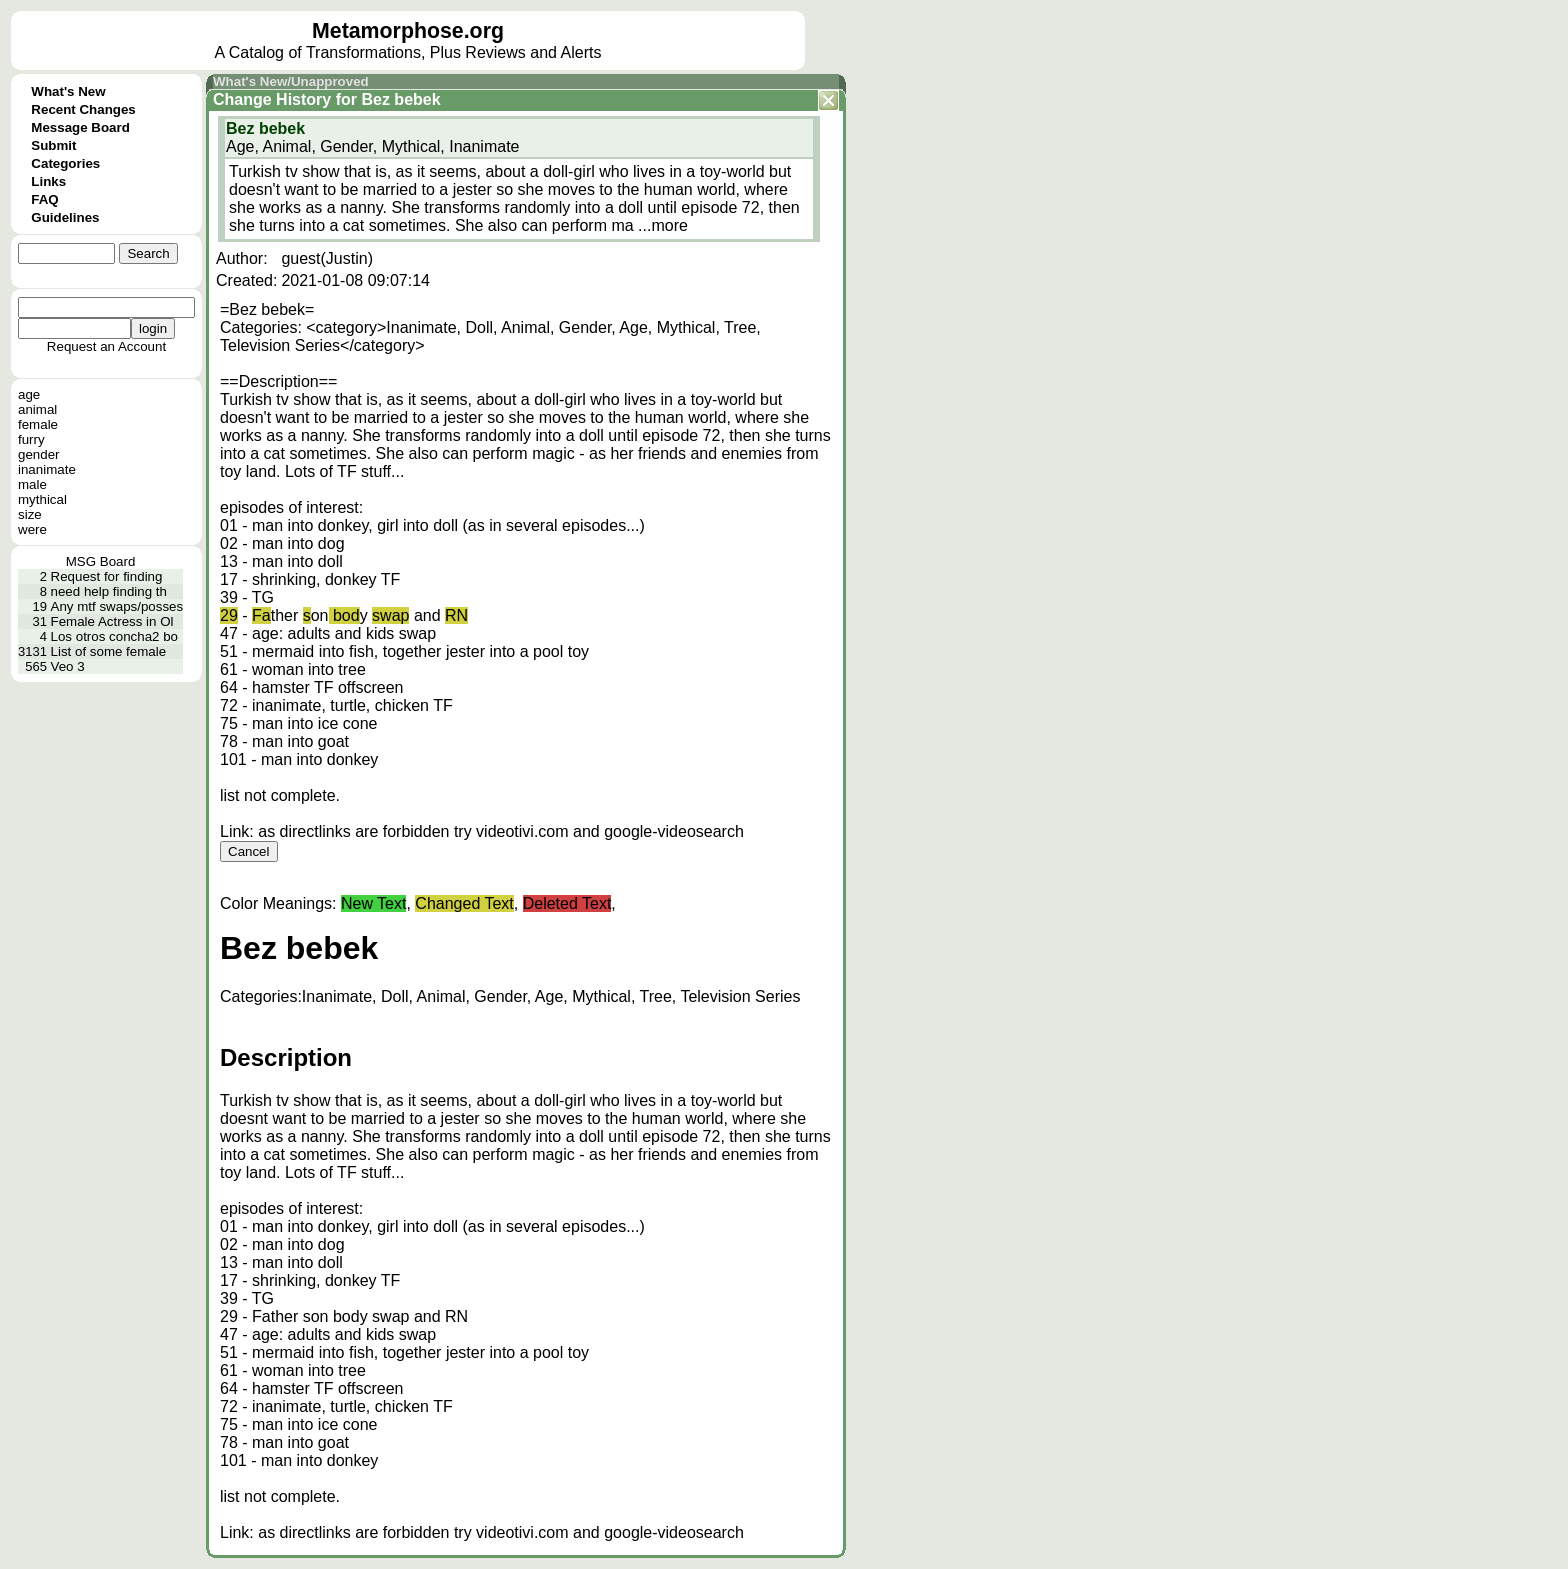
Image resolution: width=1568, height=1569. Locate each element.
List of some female (109, 651)
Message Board (80, 127)
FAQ (44, 199)
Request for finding (107, 576)
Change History (272, 99)
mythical (42, 499)
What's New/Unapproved (291, 81)
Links (48, 181)
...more (663, 225)
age (29, 394)
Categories (65, 163)
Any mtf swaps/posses (117, 606)
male (32, 484)
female (38, 424)
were (32, 529)
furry (31, 439)
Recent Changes (83, 109)
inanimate (47, 469)
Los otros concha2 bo (114, 636)
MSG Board (101, 561)
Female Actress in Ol (112, 621)
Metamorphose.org (408, 31)
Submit (53, 145)
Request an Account (106, 346)
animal (37, 409)
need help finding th (109, 591)
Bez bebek (400, 99)
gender (39, 454)
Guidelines (65, 217)
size (30, 514)
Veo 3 (68, 666)
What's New (68, 91)
